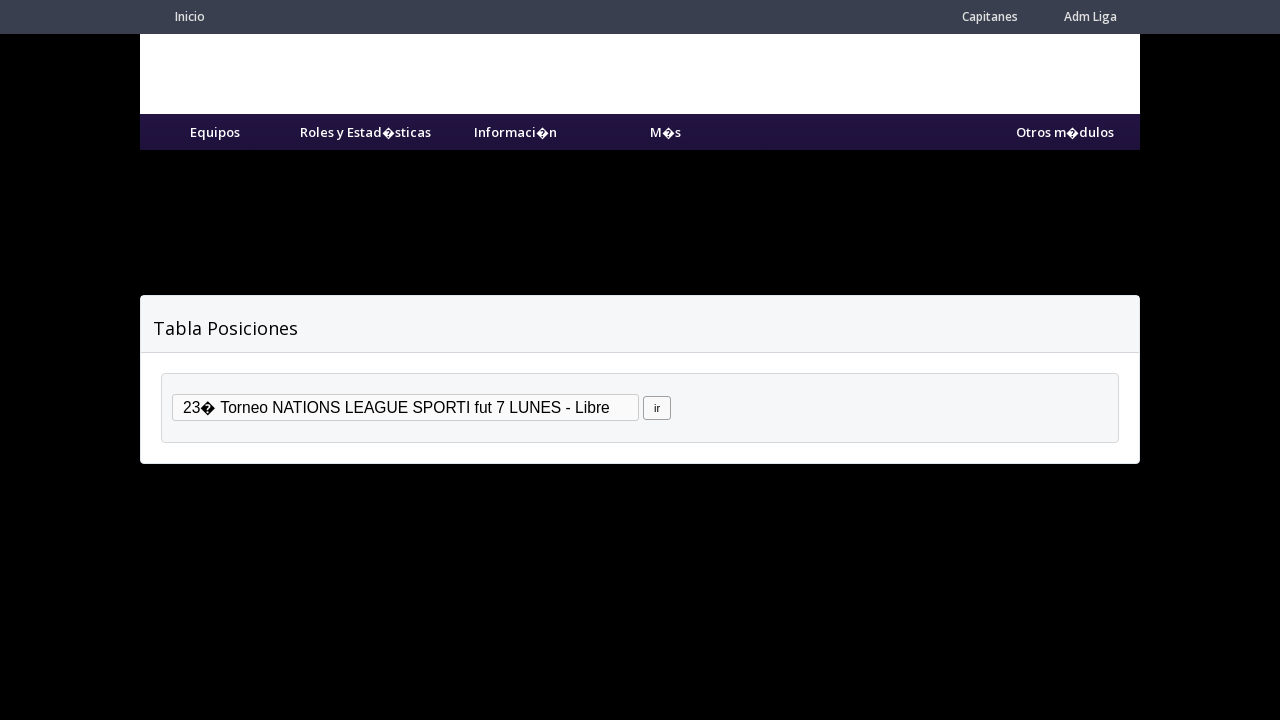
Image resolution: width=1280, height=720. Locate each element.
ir (657, 408)
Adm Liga (1090, 16)
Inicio (190, 16)
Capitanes (990, 16)
